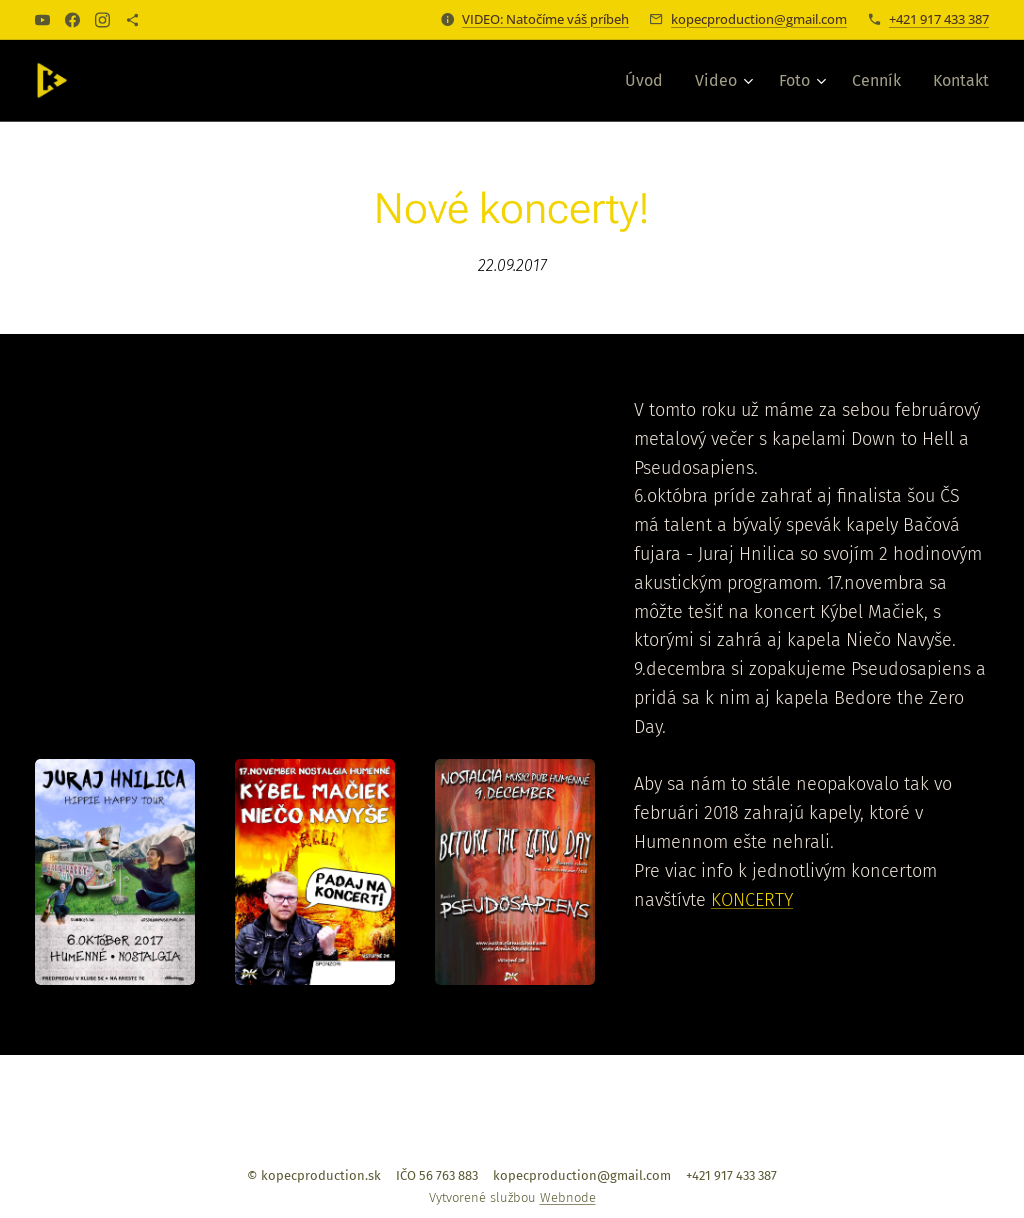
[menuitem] (649, 81)
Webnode (568, 1197)
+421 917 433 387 (939, 19)
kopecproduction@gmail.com (759, 19)
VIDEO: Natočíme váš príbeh (545, 19)
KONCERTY (752, 900)
